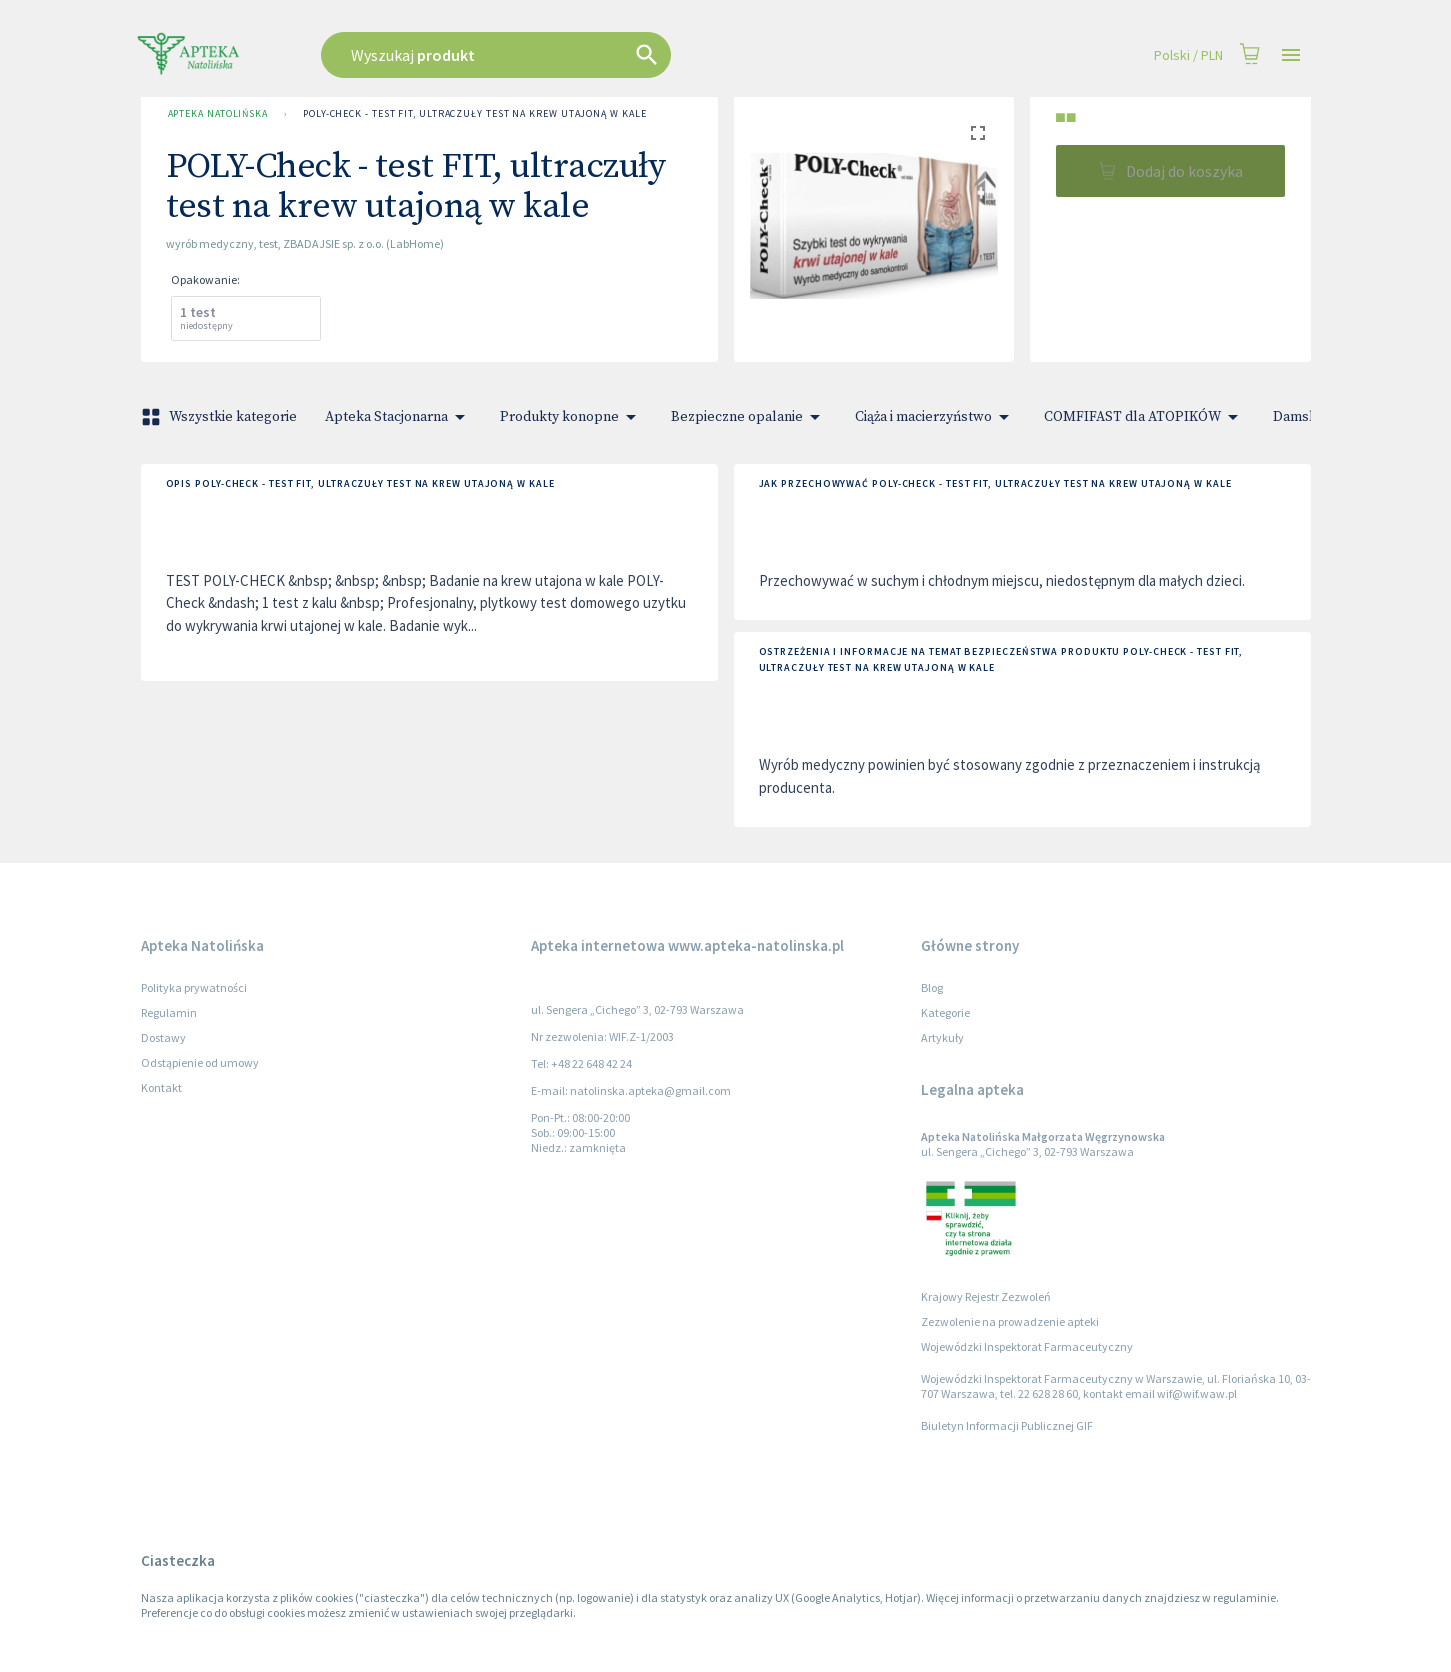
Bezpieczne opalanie (749, 417)
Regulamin (169, 1012)
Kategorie (945, 1012)
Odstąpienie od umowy (200, 1062)
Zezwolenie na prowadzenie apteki (1010, 1321)
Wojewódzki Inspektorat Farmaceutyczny (1027, 1346)
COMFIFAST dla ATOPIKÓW (1144, 417)
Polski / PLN (1188, 55)
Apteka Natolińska (218, 114)
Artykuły (942, 1037)
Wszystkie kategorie (221, 417)
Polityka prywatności (194, 987)
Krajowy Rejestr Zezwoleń (986, 1296)
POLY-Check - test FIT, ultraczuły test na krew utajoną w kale (475, 114)
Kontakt (161, 1087)
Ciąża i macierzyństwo (935, 417)
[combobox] (597, 55)
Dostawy (163, 1037)
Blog (932, 987)
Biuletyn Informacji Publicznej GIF (1007, 1425)
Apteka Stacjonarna (398, 417)
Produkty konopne (571, 417)
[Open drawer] (1291, 55)
